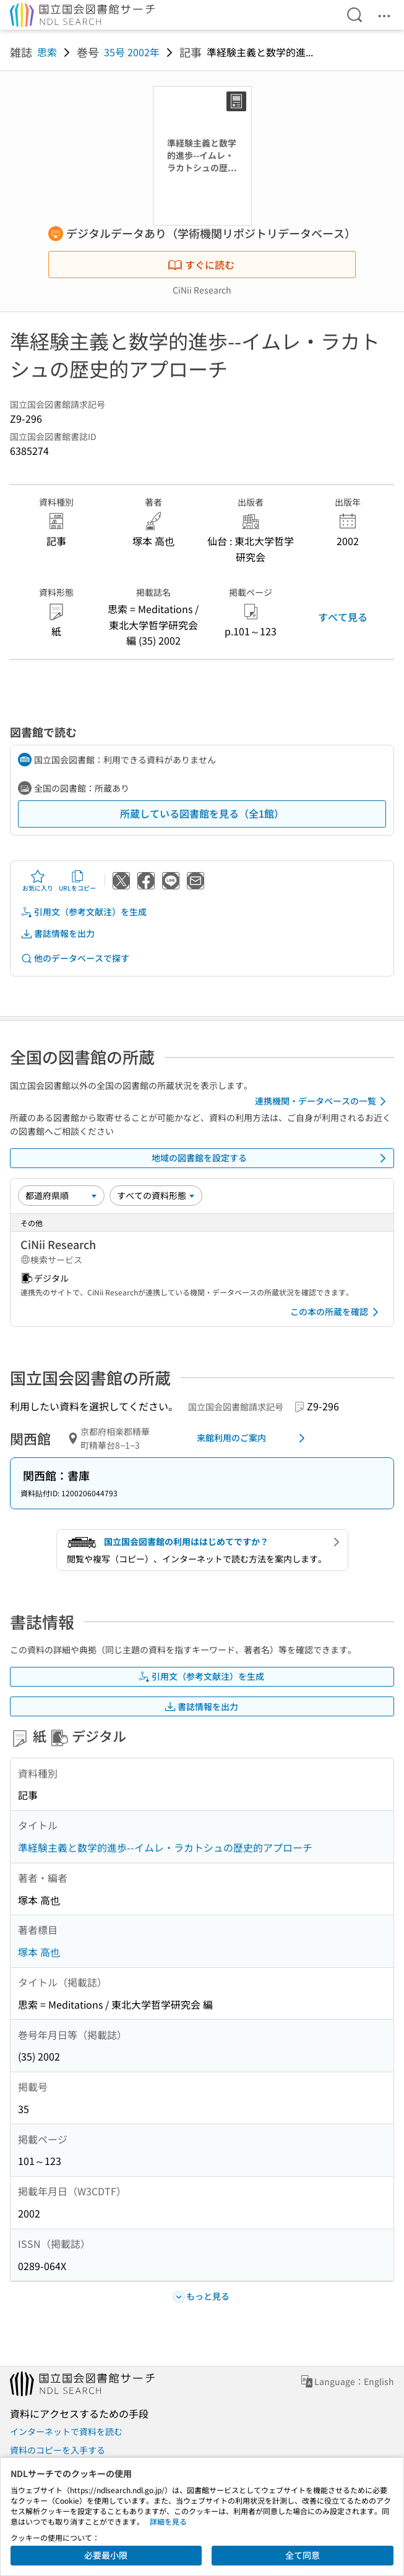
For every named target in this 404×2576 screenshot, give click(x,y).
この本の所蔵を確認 (336, 1312)
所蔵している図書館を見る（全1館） (202, 813)
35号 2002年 (132, 51)
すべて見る (342, 616)
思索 (47, 51)
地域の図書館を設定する (271, 1158)
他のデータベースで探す (74, 958)
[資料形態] (156, 1195)
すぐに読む (201, 264)
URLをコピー (77, 880)
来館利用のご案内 (253, 1438)
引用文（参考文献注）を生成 (83, 911)
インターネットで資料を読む (66, 2431)
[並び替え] (61, 1195)
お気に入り (37, 880)
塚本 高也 (39, 1951)
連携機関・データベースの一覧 (322, 1101)
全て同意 (302, 2555)
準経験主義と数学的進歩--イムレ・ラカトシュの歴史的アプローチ (165, 1847)
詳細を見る (168, 2521)
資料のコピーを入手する (57, 2450)
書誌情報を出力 (57, 933)
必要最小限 (105, 2555)
